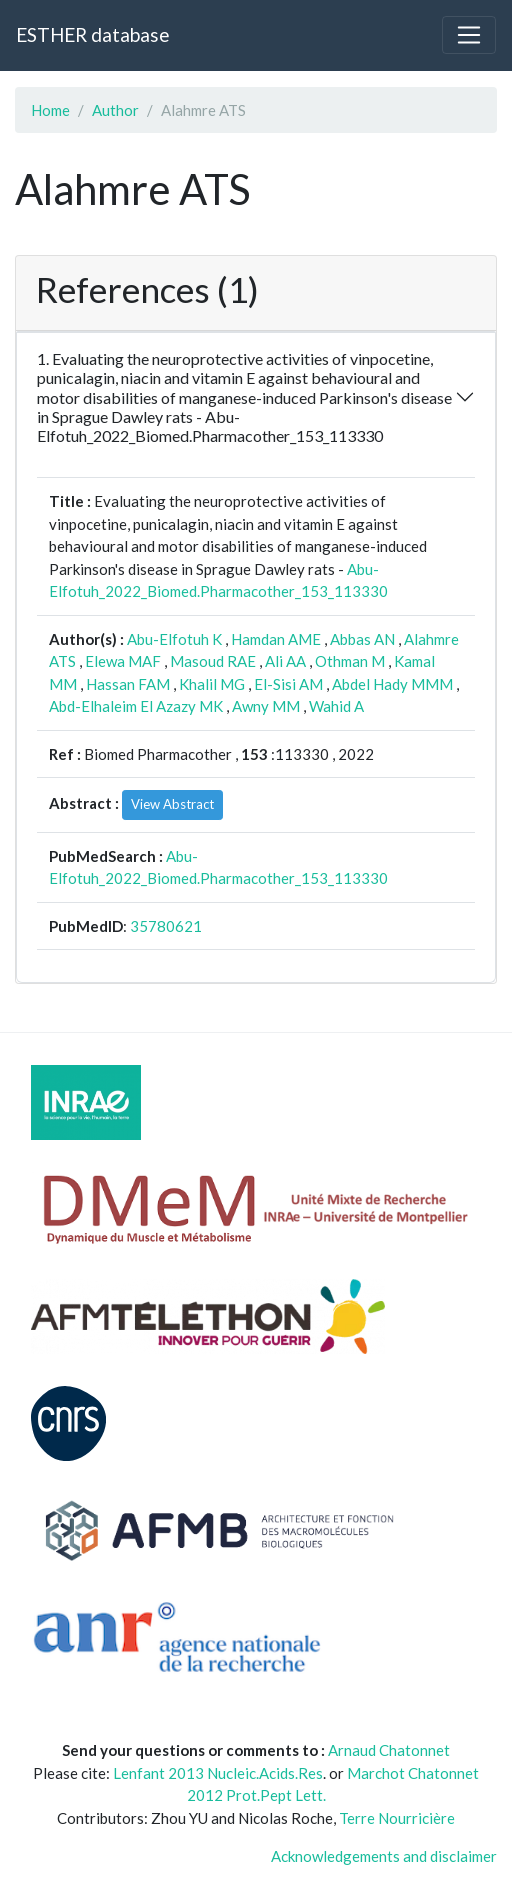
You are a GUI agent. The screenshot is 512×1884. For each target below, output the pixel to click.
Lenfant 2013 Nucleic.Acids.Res (218, 1773)
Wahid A (336, 706)
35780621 (166, 926)
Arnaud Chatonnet (389, 1750)
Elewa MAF (123, 661)
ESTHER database (92, 34)
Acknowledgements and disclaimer (384, 1856)
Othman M (350, 661)
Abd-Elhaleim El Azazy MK (136, 706)
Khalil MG (212, 684)
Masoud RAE (213, 661)
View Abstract (172, 804)
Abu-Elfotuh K (174, 639)
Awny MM (266, 706)
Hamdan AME (276, 639)
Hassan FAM (128, 684)
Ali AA (285, 661)
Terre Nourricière (397, 1818)
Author (115, 110)
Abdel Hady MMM (392, 684)
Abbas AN (362, 639)
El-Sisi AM (288, 684)
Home (50, 110)
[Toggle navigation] (469, 35)
